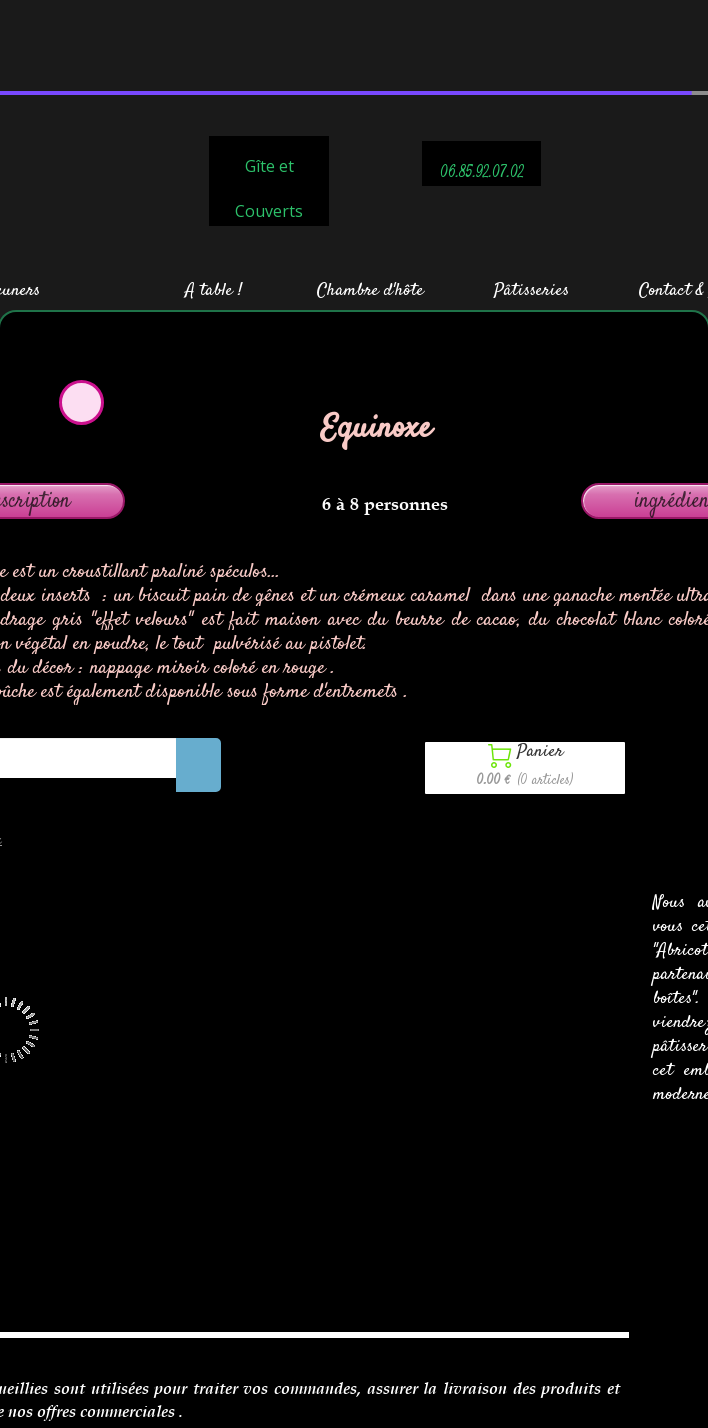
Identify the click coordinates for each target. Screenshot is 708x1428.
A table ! (213, 200)
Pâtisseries (531, 200)
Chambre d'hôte (370, 200)
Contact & (671, 200)
